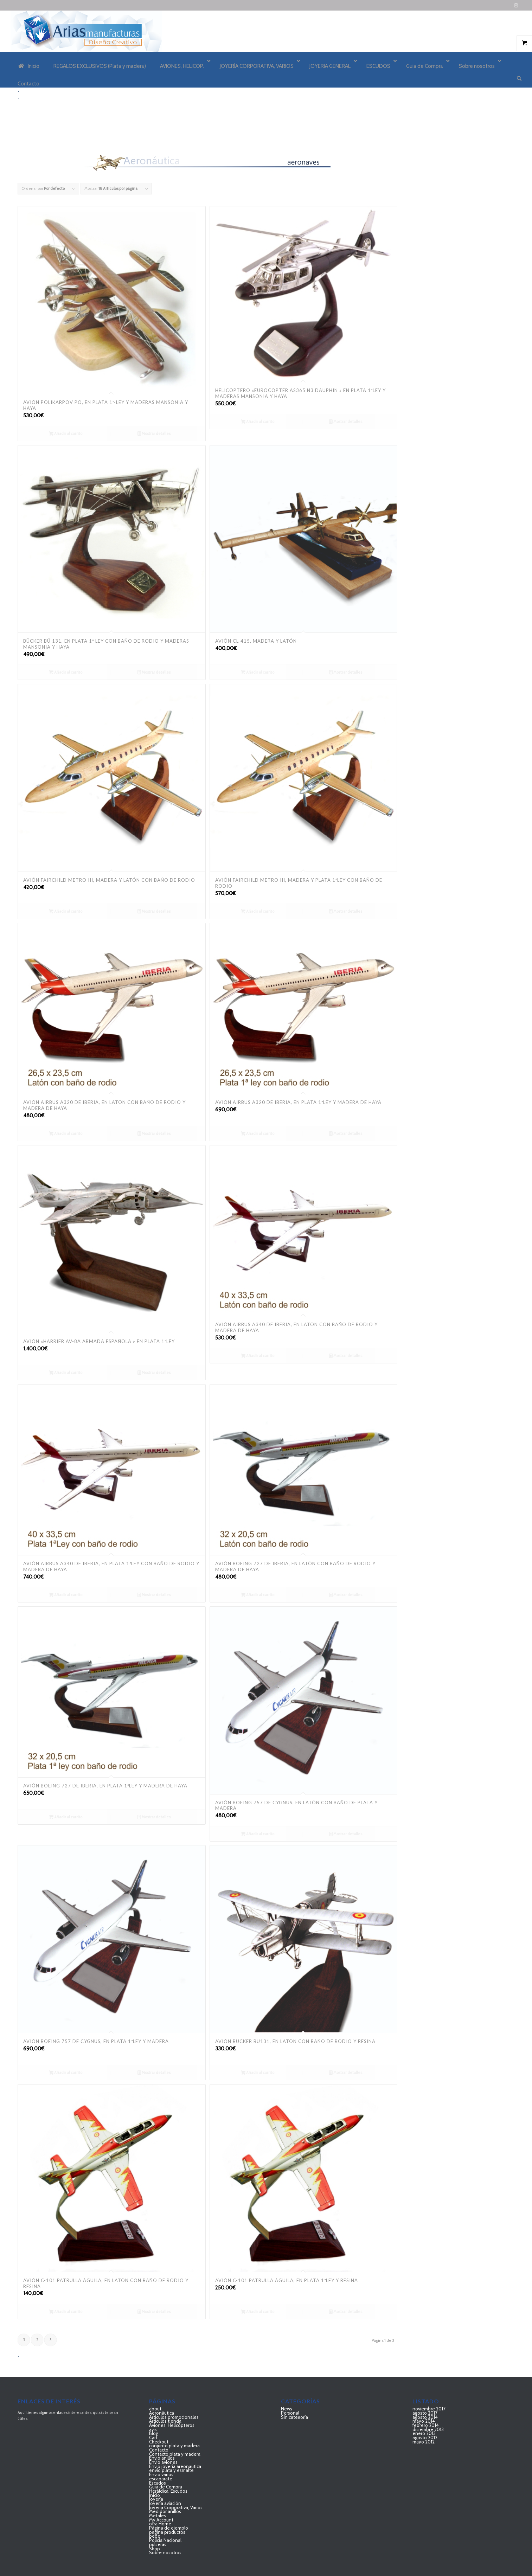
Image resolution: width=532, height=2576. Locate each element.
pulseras (157, 2544)
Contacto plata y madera (174, 2454)
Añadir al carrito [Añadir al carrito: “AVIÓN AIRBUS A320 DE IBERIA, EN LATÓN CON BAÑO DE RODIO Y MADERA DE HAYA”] (65, 1133)
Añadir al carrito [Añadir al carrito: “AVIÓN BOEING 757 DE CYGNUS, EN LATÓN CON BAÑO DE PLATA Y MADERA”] (257, 1834)
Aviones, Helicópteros (171, 2425)
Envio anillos (162, 2458)
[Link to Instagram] (516, 5)
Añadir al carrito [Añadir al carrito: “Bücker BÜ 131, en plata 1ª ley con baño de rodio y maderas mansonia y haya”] (65, 672)
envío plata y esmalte (171, 2470)
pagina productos (167, 2532)
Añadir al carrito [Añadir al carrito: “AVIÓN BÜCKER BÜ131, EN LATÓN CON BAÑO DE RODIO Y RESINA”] (257, 2072)
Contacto (158, 2450)
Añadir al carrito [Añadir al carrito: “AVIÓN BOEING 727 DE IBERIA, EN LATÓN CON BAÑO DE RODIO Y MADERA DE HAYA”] (257, 1595)
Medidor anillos (165, 2511)
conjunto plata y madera (174, 2445)
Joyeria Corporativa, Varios (176, 2507)
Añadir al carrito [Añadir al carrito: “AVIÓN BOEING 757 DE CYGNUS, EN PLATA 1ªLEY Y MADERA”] (65, 2072)
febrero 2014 (425, 2425)
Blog (153, 2433)
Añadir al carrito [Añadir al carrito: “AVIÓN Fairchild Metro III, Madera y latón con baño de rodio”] (65, 911)
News (286, 2408)
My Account (161, 2520)
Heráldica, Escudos (168, 2491)
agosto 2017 (424, 2413)
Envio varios (161, 2474)
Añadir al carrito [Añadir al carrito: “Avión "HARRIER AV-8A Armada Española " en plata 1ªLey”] (65, 1372)
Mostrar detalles (154, 433)
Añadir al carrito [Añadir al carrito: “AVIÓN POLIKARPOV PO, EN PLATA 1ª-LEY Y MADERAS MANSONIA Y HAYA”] (65, 433)
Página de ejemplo (168, 2528)
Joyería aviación (165, 2503)
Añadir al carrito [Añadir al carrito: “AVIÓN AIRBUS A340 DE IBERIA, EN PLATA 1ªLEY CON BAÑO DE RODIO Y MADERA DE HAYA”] (65, 1595)
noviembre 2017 (429, 2408)
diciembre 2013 (428, 2429)
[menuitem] (519, 79)
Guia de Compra (165, 2487)
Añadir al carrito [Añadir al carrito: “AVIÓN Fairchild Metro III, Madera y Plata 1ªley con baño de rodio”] (257, 911)
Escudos (157, 2483)
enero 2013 (424, 2433)
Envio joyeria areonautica (175, 2466)
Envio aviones (163, 2462)
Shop (154, 2548)
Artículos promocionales (174, 2417)
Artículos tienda (165, 2421)
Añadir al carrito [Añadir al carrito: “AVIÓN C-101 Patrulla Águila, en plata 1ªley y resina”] (257, 2311)
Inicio (154, 2495)
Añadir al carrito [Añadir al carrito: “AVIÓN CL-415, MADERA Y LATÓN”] (257, 672)
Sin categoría (294, 2417)
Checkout (158, 2442)
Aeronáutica (161, 2413)
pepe (154, 2536)
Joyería (156, 2499)
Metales (157, 2515)
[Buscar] (519, 78)
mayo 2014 (423, 2421)
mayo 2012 (423, 2442)
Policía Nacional (165, 2540)
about (155, 2408)
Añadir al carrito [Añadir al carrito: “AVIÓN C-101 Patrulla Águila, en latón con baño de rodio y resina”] (65, 2311)
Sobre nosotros (165, 2552)
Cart (153, 2437)
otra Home (160, 2523)
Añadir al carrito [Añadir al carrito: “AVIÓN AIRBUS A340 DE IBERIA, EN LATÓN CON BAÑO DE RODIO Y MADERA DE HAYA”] (257, 1356)
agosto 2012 (424, 2437)
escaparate (160, 2478)
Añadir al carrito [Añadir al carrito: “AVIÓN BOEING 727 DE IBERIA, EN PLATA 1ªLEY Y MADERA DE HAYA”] (65, 1817)
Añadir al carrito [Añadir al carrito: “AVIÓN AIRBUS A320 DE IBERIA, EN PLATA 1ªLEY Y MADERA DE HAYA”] (257, 1133)
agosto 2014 (425, 2417)
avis (153, 2429)
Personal (290, 2413)
